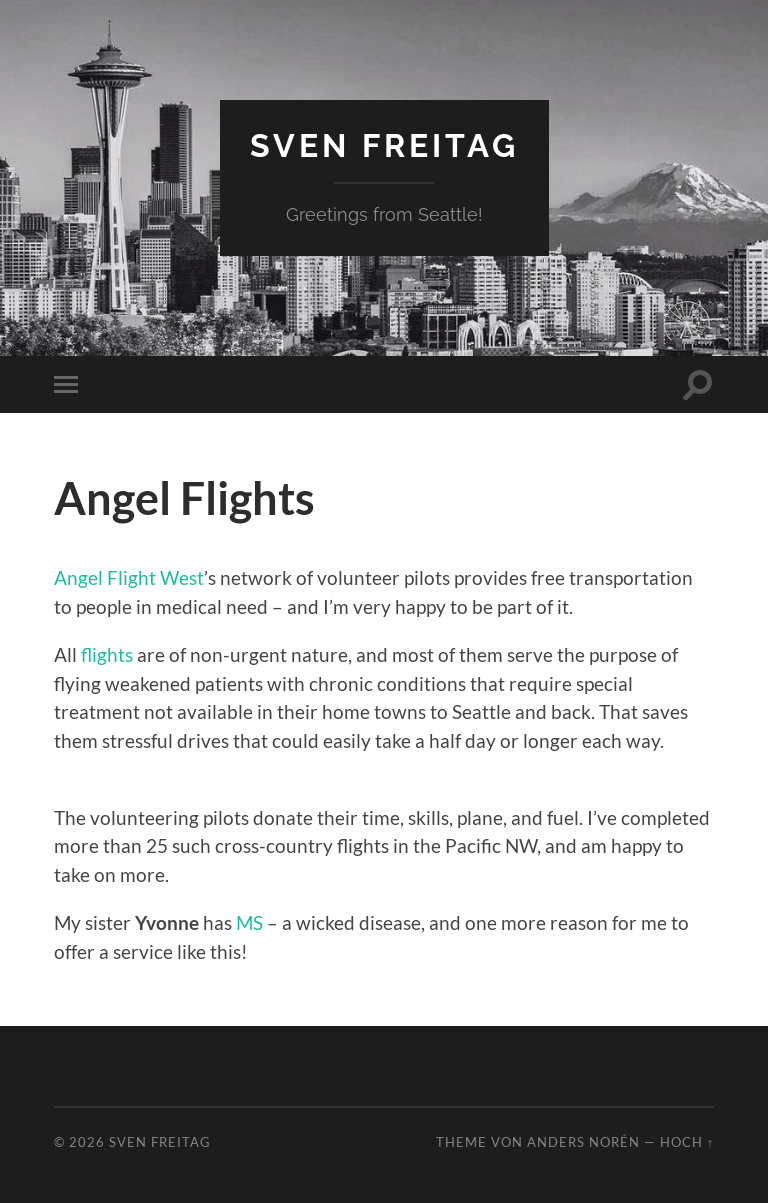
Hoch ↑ (687, 1142)
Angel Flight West (129, 577)
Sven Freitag (384, 145)
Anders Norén (583, 1142)
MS (249, 922)
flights (107, 654)
